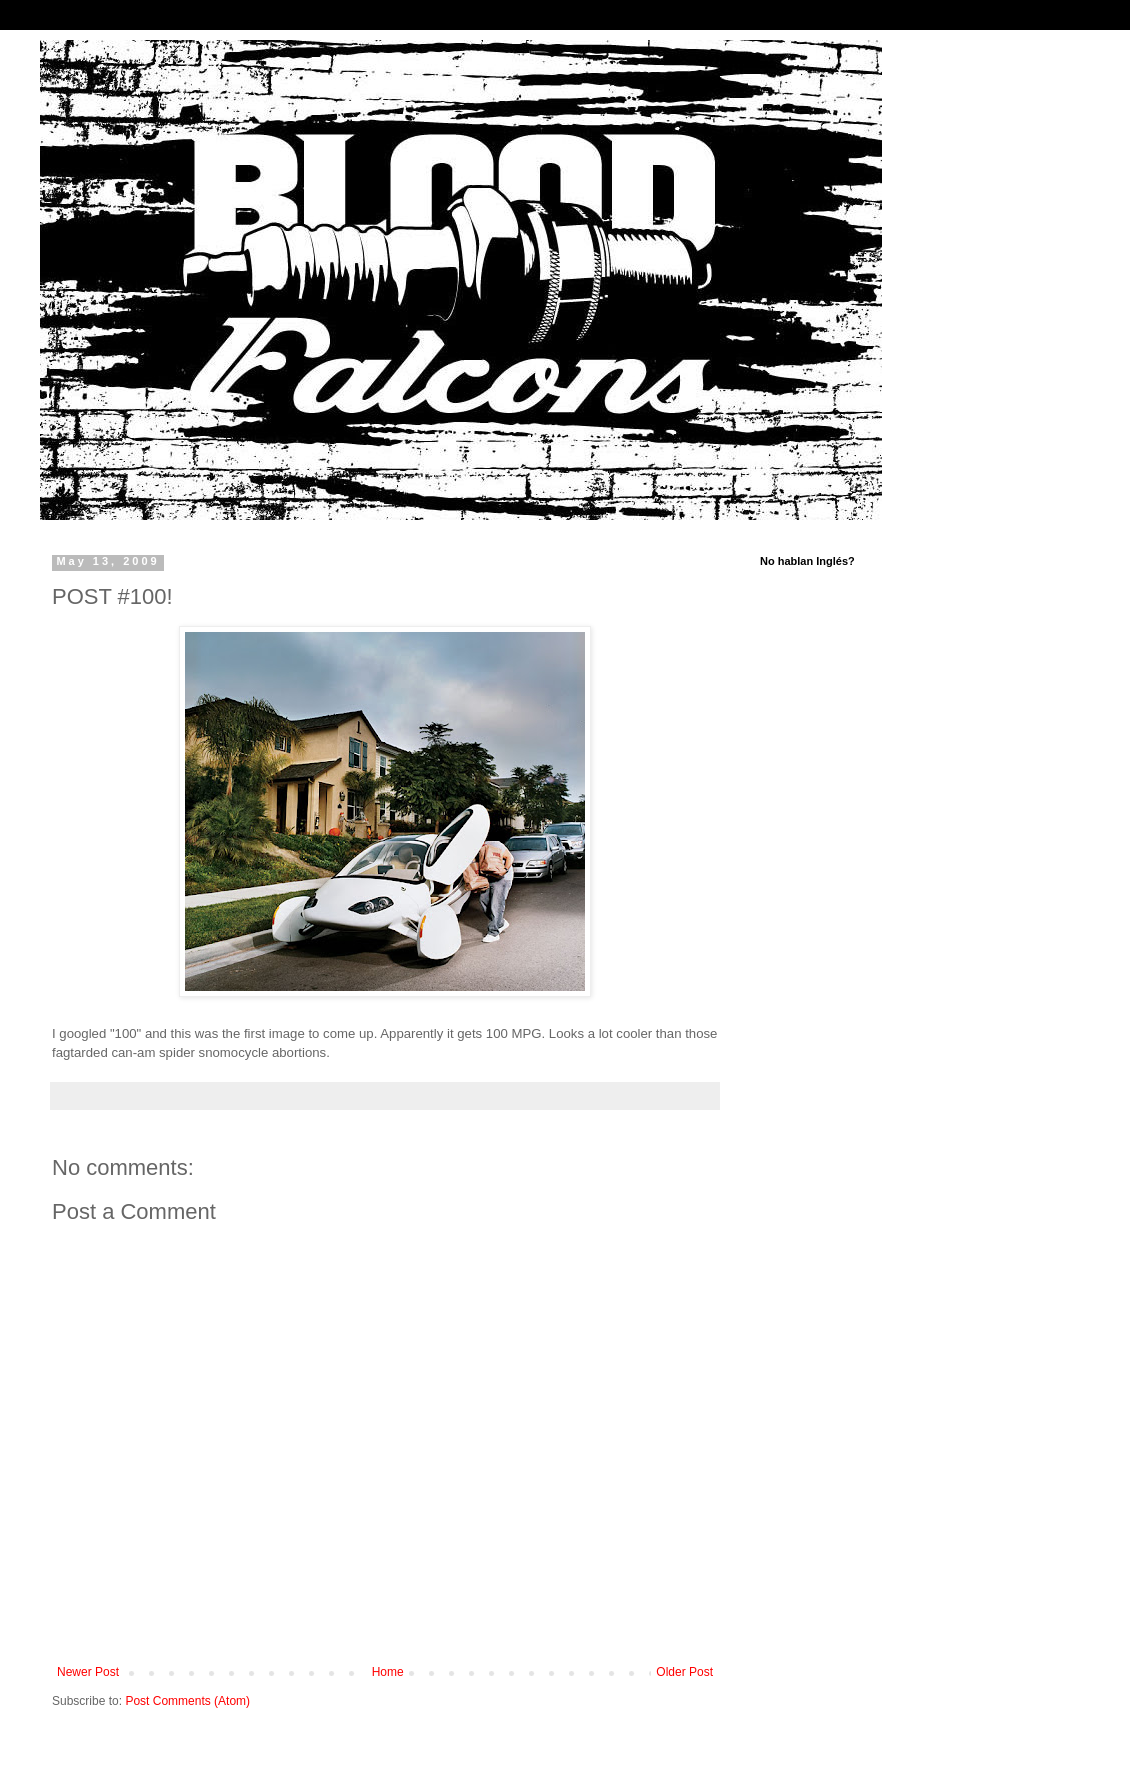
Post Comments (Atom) (187, 1701)
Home (388, 1672)
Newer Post (88, 1672)
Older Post (684, 1672)
